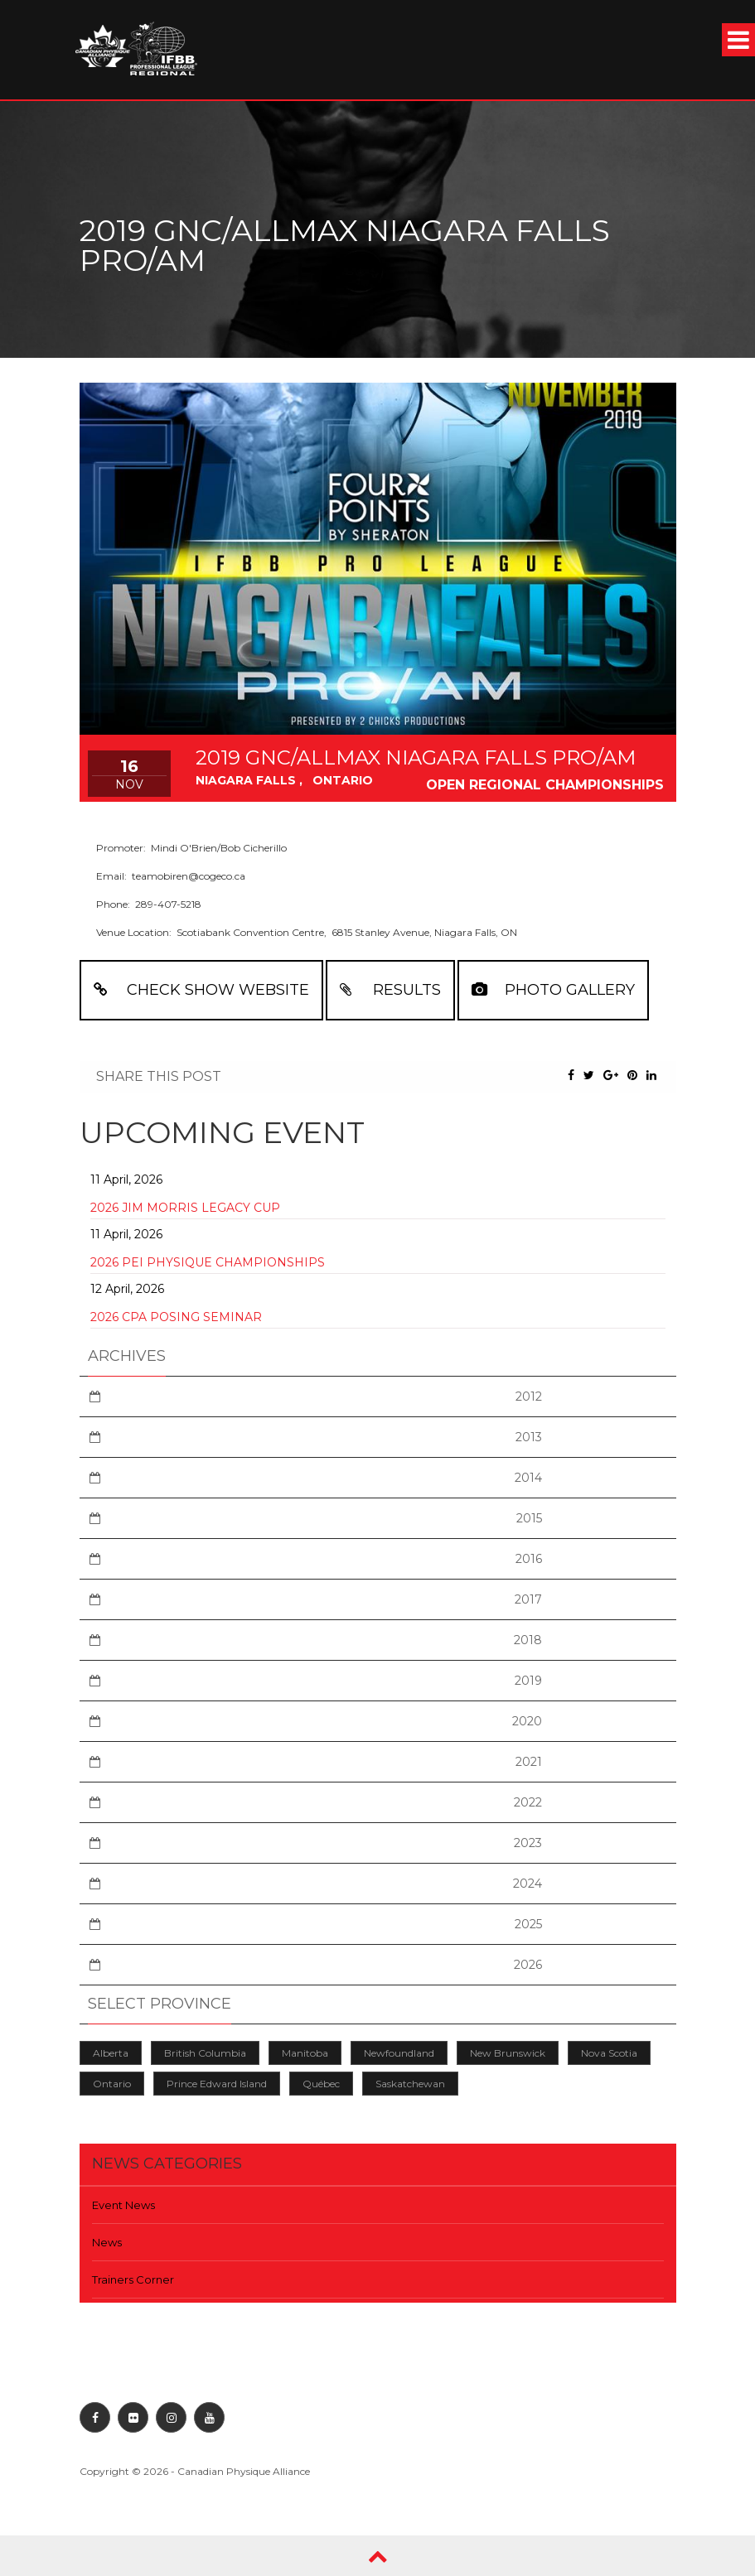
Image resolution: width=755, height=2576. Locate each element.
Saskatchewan (410, 2083)
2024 (527, 1883)
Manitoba (305, 2053)
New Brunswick (507, 2053)
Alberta (110, 2053)
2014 (528, 1477)
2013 (528, 1437)
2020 (527, 1721)
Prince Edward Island (217, 2083)
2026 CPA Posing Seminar (176, 1317)
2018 (528, 1640)
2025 (528, 1924)
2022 (528, 1802)
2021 (528, 1761)
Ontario (112, 2083)
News (107, 2242)
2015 (529, 1518)
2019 (528, 1680)
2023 (528, 1843)
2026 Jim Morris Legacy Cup (185, 1207)
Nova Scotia (609, 2053)
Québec (321, 2083)
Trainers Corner (133, 2279)
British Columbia (205, 2053)
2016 (528, 1558)
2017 (528, 1599)
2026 (528, 1964)
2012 (528, 1396)
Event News (123, 2205)
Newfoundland (399, 2053)
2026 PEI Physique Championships (207, 1262)
